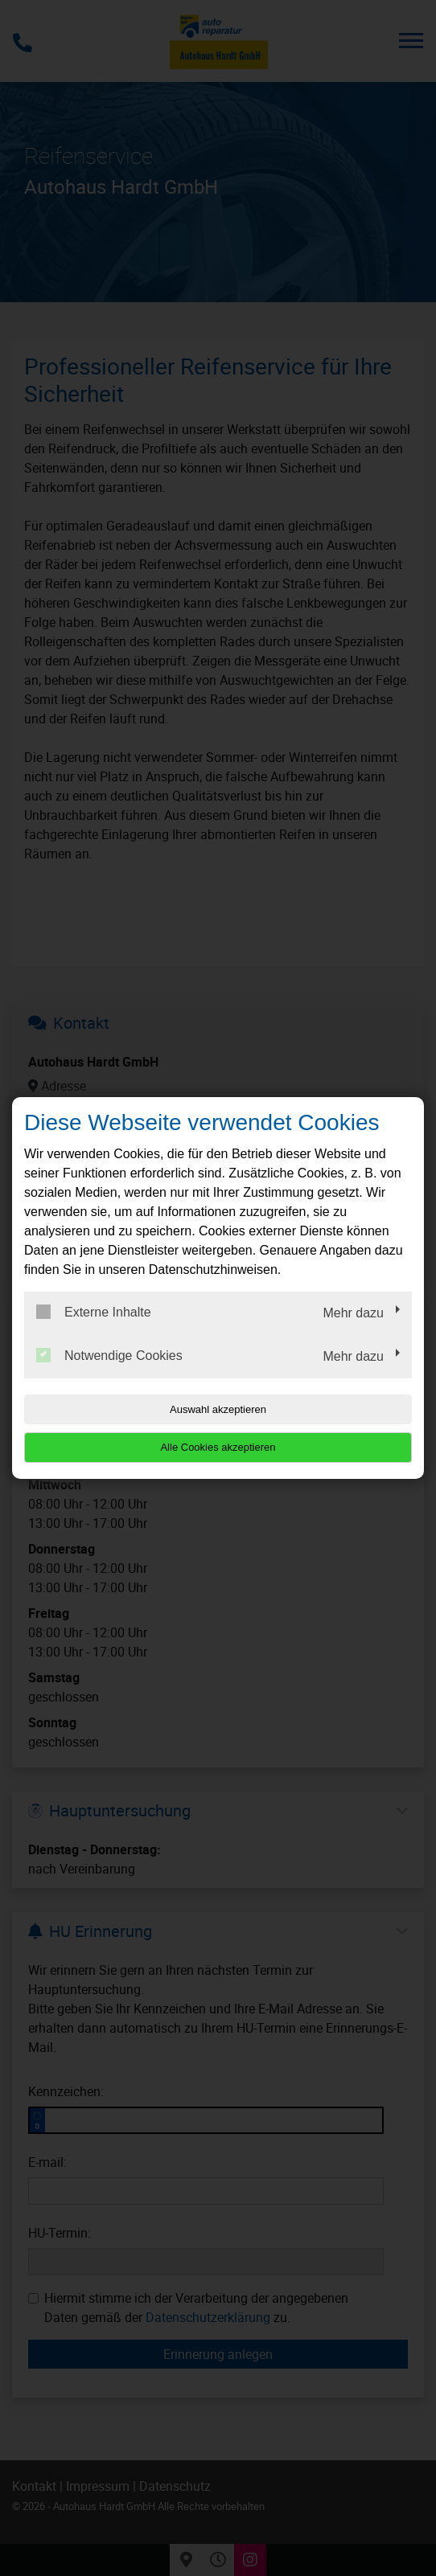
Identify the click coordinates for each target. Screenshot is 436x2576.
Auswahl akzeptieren (218, 1409)
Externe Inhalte (93, 1311)
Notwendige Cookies (109, 1355)
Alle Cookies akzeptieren (217, 1447)
